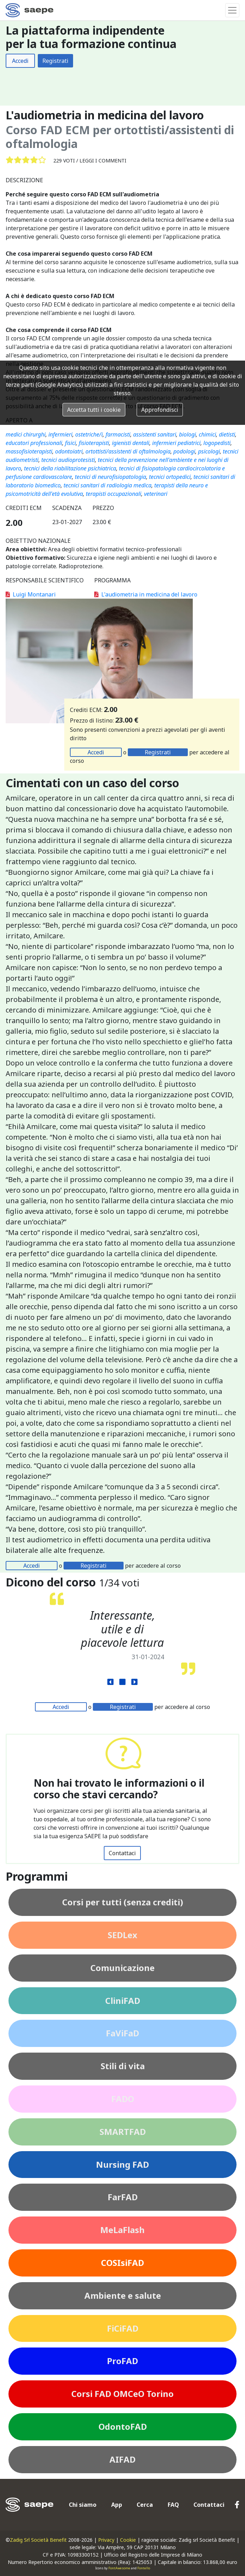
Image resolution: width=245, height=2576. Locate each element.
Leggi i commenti (102, 160)
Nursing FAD (122, 2164)
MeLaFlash (122, 2230)
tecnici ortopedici (170, 477)
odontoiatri (69, 451)
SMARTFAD (123, 2131)
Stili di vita (123, 2066)
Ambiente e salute (122, 2295)
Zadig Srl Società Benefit (38, 2539)
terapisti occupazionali (113, 494)
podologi (184, 451)
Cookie (128, 2539)
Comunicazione (122, 1967)
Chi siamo (82, 2505)
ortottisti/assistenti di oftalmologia (128, 451)
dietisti (227, 434)
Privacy (106, 2539)
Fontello (143, 2568)
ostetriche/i (89, 434)
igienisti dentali (130, 443)
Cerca (145, 2505)
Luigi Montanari (31, 594)
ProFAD (122, 2361)
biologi (187, 434)
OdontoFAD (122, 2426)
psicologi (209, 451)
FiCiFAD (122, 2328)
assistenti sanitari (154, 434)
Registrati (55, 61)
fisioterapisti (94, 443)
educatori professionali (34, 443)
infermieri (60, 434)
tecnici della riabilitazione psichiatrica (70, 468)
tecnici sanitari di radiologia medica (107, 485)
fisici (70, 443)
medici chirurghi (26, 434)
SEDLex (122, 1935)
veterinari (155, 494)
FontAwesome (119, 2568)
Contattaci (122, 1853)
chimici (207, 434)
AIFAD (122, 2459)
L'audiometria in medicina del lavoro (145, 594)
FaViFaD (122, 2033)
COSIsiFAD (122, 2262)
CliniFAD (122, 2000)
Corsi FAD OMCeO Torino (122, 2393)
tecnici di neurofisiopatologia (110, 477)
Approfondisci (159, 410)
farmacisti (118, 434)
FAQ (173, 2505)
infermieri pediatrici (176, 443)
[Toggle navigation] (232, 10)
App (116, 2505)
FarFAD (123, 2197)
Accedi (20, 61)
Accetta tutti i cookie (94, 410)
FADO (122, 2099)
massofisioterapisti (29, 451)
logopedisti (217, 443)
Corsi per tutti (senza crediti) (122, 1902)
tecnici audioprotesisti (68, 460)
